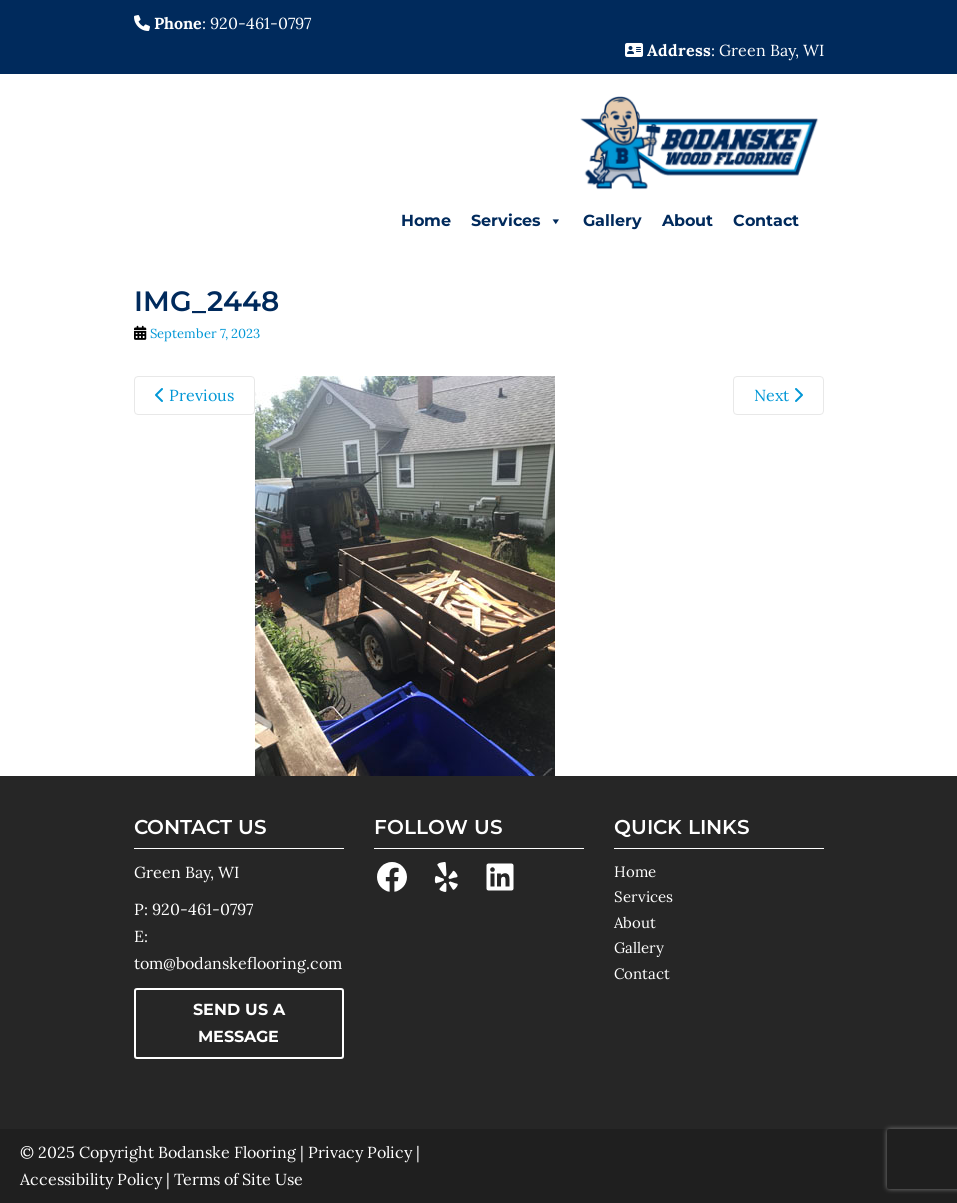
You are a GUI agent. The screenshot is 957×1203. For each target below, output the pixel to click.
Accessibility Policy (91, 1179)
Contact (766, 220)
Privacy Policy (360, 1152)
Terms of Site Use (238, 1179)
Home (426, 220)
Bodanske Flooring (227, 1152)
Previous (194, 395)
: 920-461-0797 (222, 23)
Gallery (612, 220)
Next (778, 395)
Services (517, 221)
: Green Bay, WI (724, 50)
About (687, 220)
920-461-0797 (202, 909)
